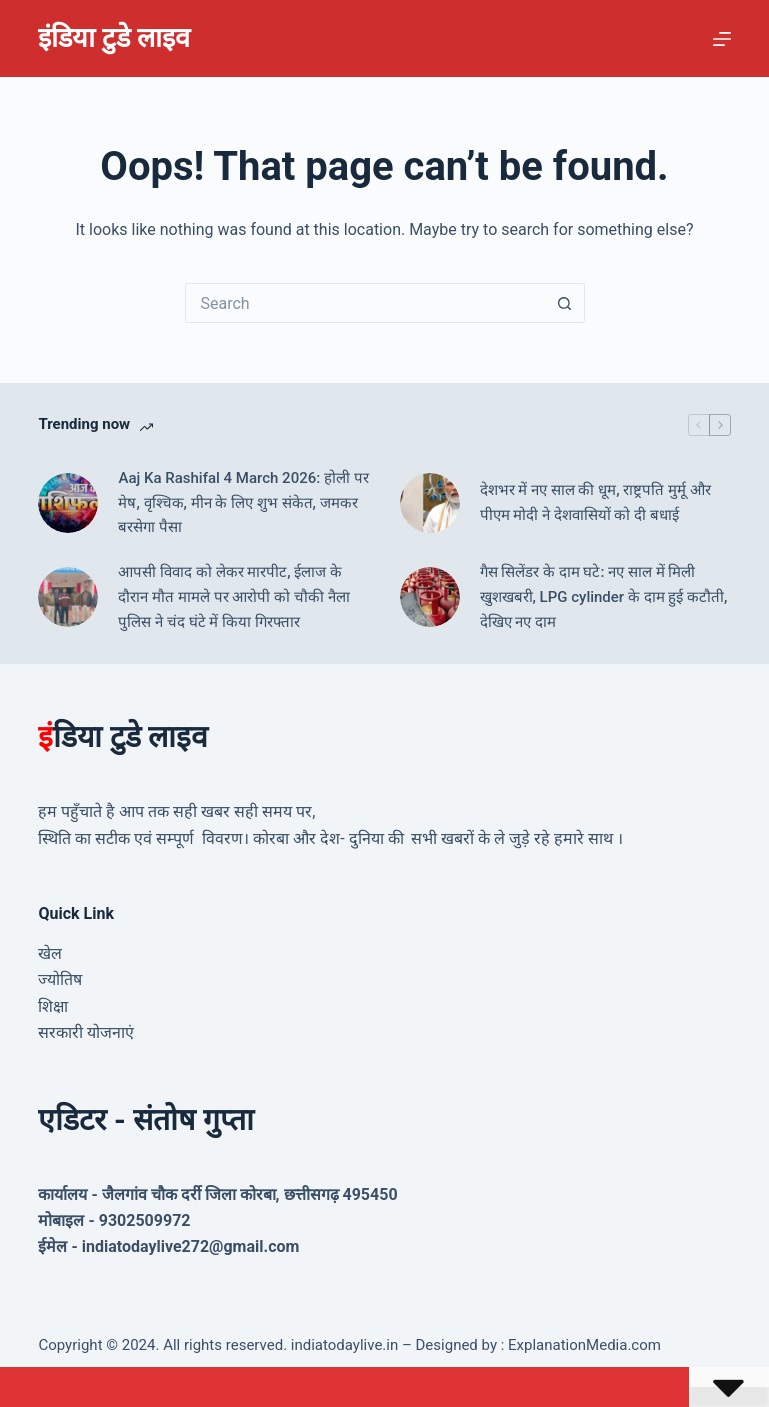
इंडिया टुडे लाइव (113, 38)
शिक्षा (53, 1006)
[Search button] (565, 303)
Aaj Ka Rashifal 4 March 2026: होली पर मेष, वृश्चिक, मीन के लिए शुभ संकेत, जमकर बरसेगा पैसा (243, 503)
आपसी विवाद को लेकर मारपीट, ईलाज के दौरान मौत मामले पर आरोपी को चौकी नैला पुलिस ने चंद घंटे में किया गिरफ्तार (233, 597)
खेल (50, 953)
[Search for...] (365, 303)
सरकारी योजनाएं (86, 1032)
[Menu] (722, 39)
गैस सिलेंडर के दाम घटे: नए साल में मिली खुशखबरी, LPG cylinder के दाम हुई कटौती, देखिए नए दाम (604, 597)
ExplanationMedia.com (582, 1345)
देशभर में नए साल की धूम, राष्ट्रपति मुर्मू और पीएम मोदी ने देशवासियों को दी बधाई (595, 502)
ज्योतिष (60, 979)
